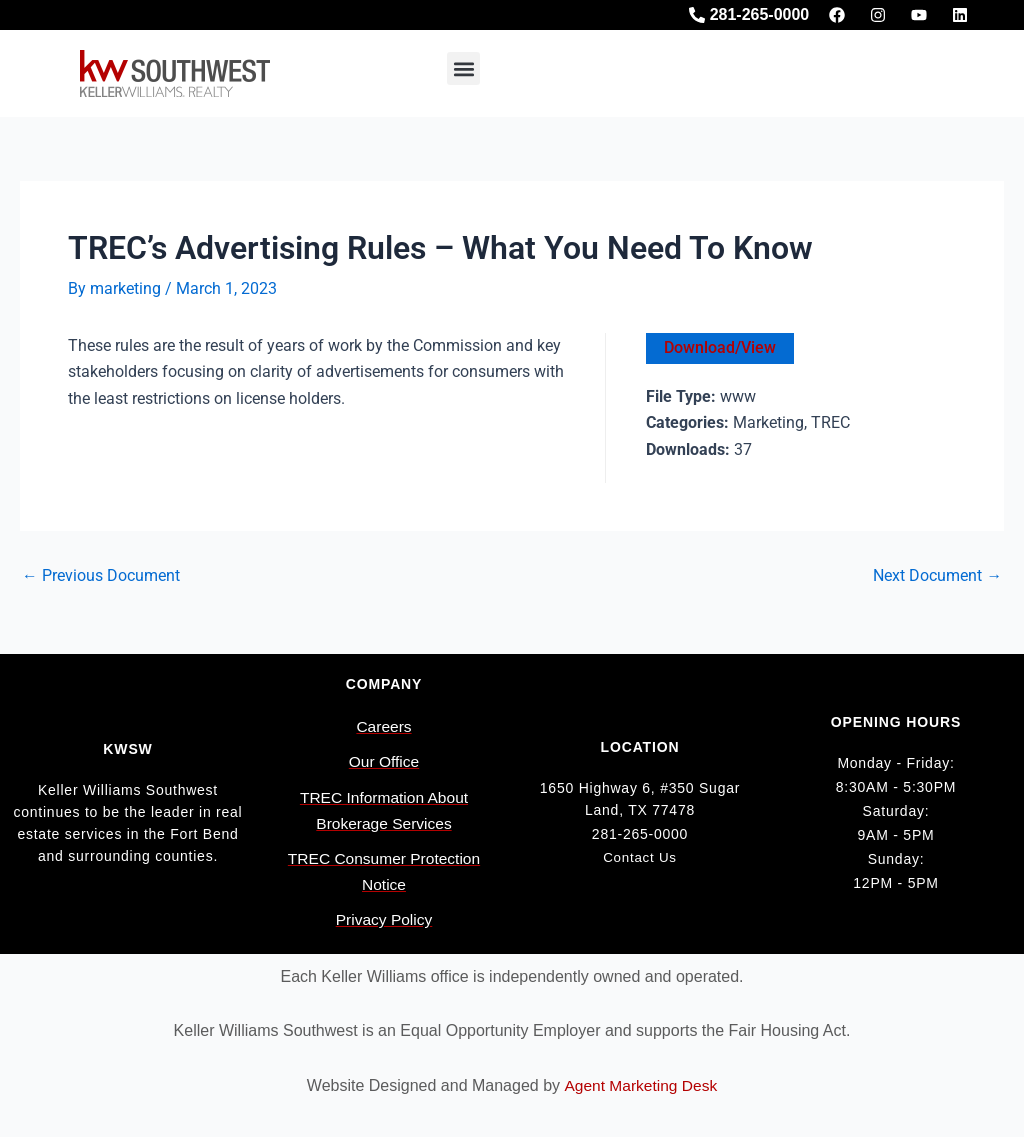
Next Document (937, 577)
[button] (463, 68)
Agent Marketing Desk (640, 1085)
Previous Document (101, 577)
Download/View (720, 347)
